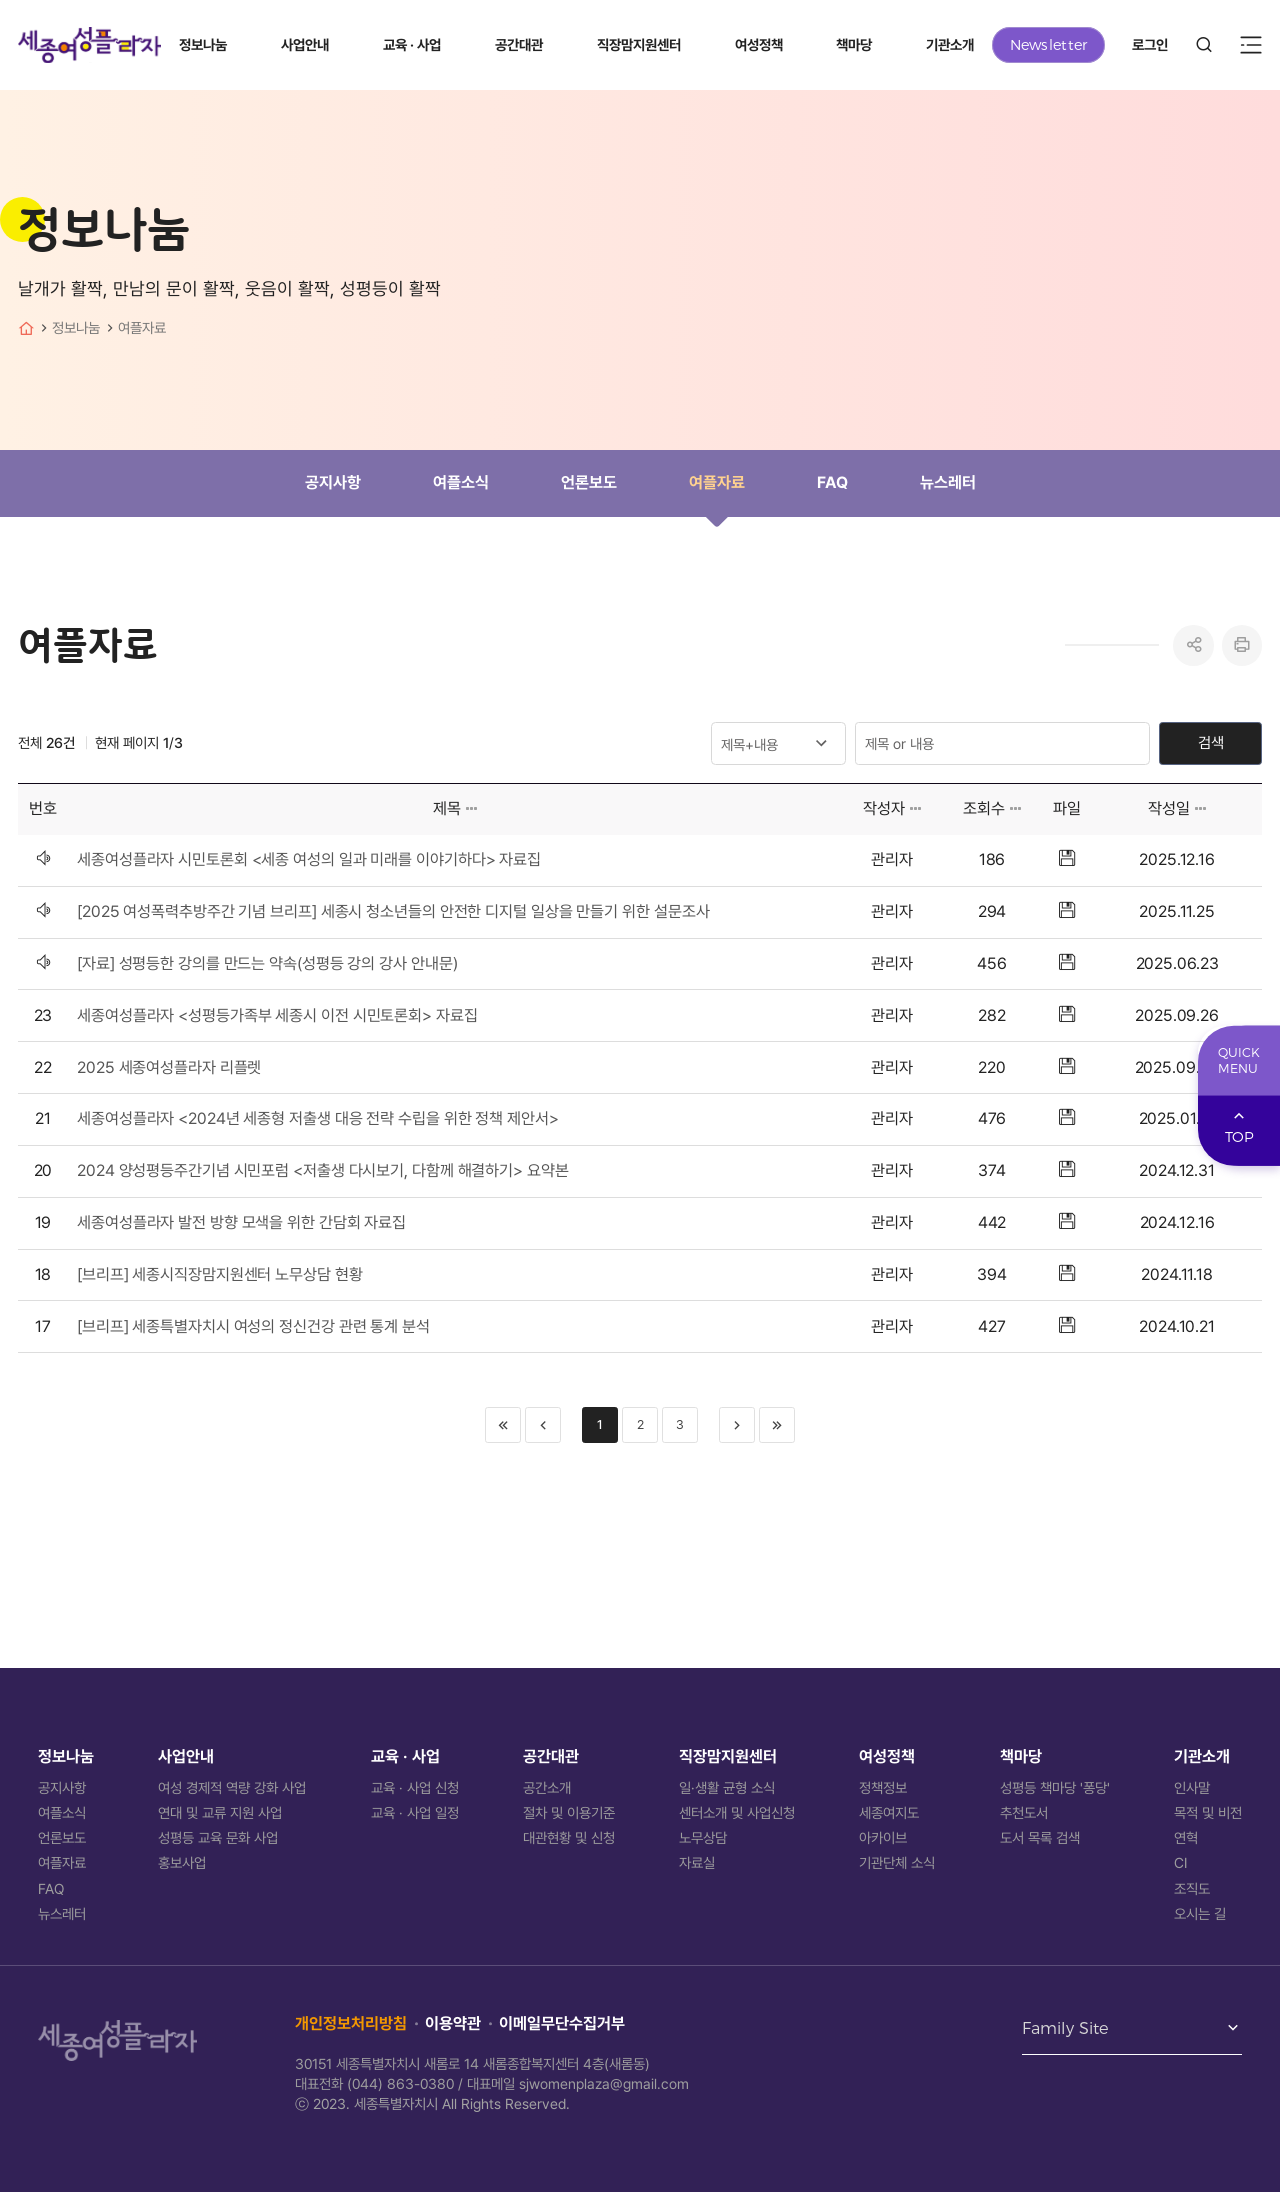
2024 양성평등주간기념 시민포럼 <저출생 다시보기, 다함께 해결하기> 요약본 (323, 1170)
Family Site (1065, 2029)
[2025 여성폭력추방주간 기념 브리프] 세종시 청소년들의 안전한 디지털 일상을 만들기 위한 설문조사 (393, 911)
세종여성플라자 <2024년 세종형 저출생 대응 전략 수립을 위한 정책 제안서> (318, 1118)
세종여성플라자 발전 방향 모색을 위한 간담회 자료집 (241, 1222)
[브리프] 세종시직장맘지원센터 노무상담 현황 (220, 1274)
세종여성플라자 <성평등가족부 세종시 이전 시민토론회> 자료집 (277, 1015)
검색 (1211, 743)
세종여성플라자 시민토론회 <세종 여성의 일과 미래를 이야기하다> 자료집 (309, 859)
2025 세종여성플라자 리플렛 (169, 1067)
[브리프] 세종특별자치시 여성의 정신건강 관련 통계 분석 (253, 1326)
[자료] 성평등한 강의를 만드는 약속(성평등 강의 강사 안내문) (267, 963)
